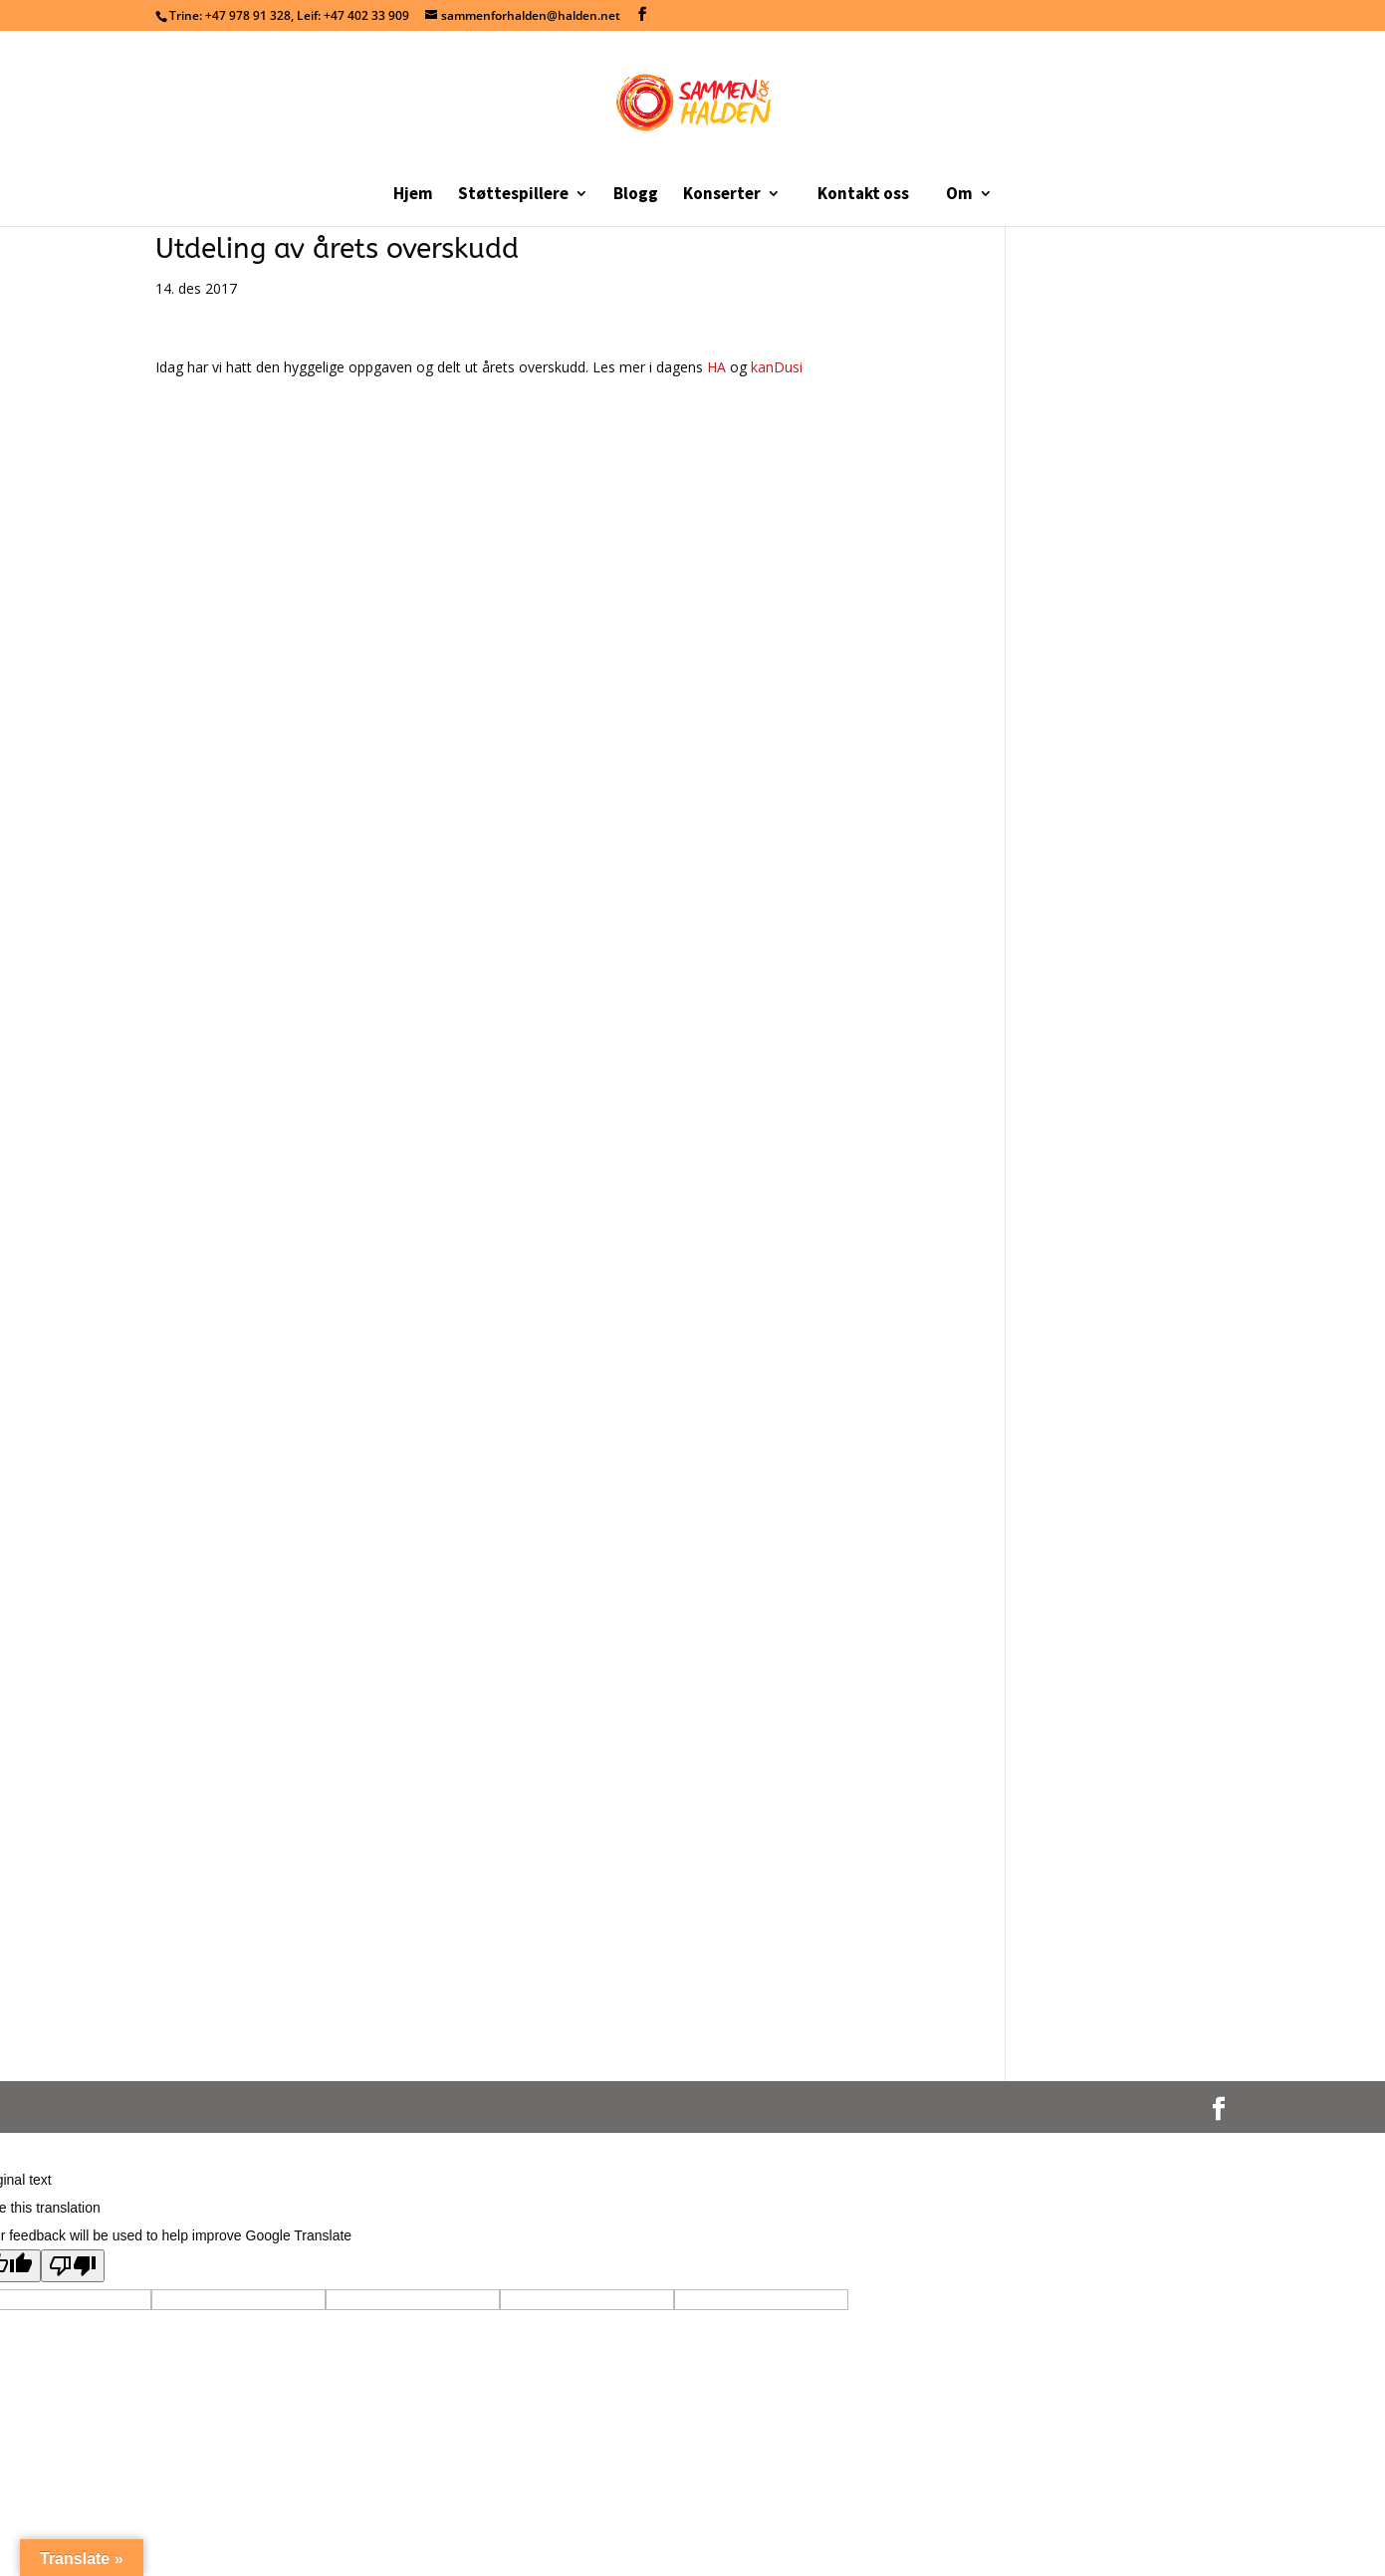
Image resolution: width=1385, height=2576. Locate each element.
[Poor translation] (73, 2265)
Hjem (413, 195)
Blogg (635, 195)
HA (718, 366)
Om (959, 195)
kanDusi (777, 366)
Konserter (722, 195)
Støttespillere (513, 195)
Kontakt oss (863, 193)
